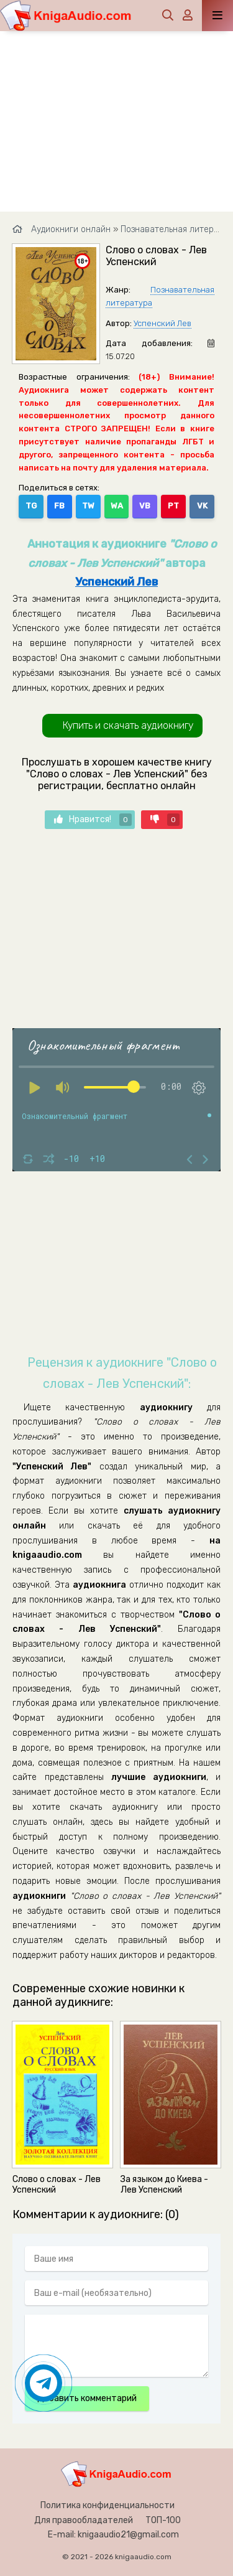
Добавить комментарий (87, 2398)
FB (59, 505)
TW (88, 505)
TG (31, 505)
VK (202, 505)
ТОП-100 (163, 2520)
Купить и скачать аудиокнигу (128, 725)
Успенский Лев (162, 323)
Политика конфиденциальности (107, 2505)
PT (173, 505)
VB (144, 505)
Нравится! (93, 819)
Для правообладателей (83, 2520)
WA (117, 505)
